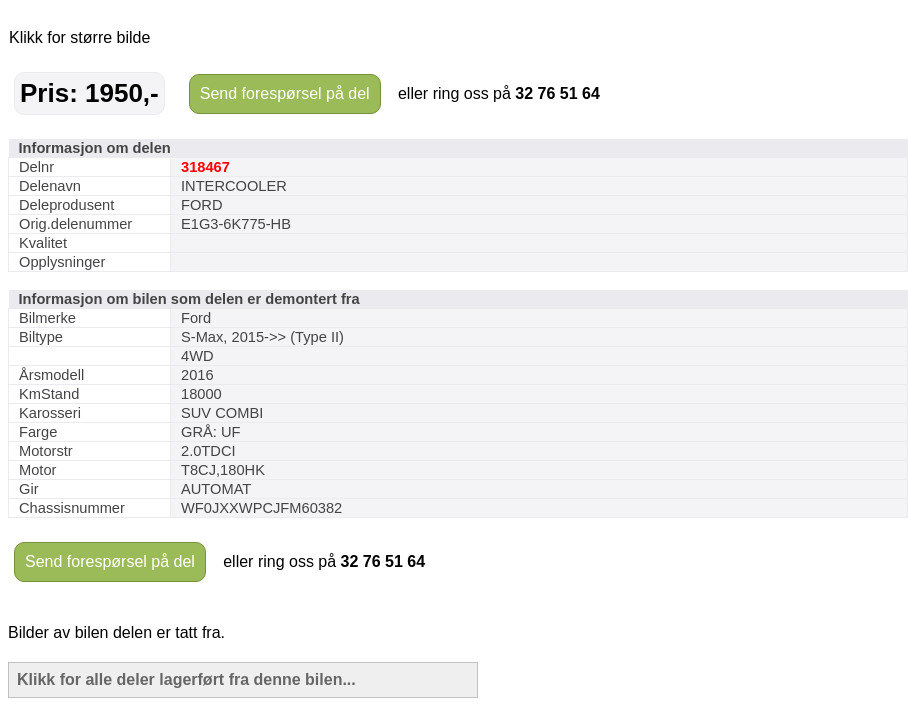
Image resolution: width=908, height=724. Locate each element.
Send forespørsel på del (285, 93)
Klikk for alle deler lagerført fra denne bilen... (186, 679)
